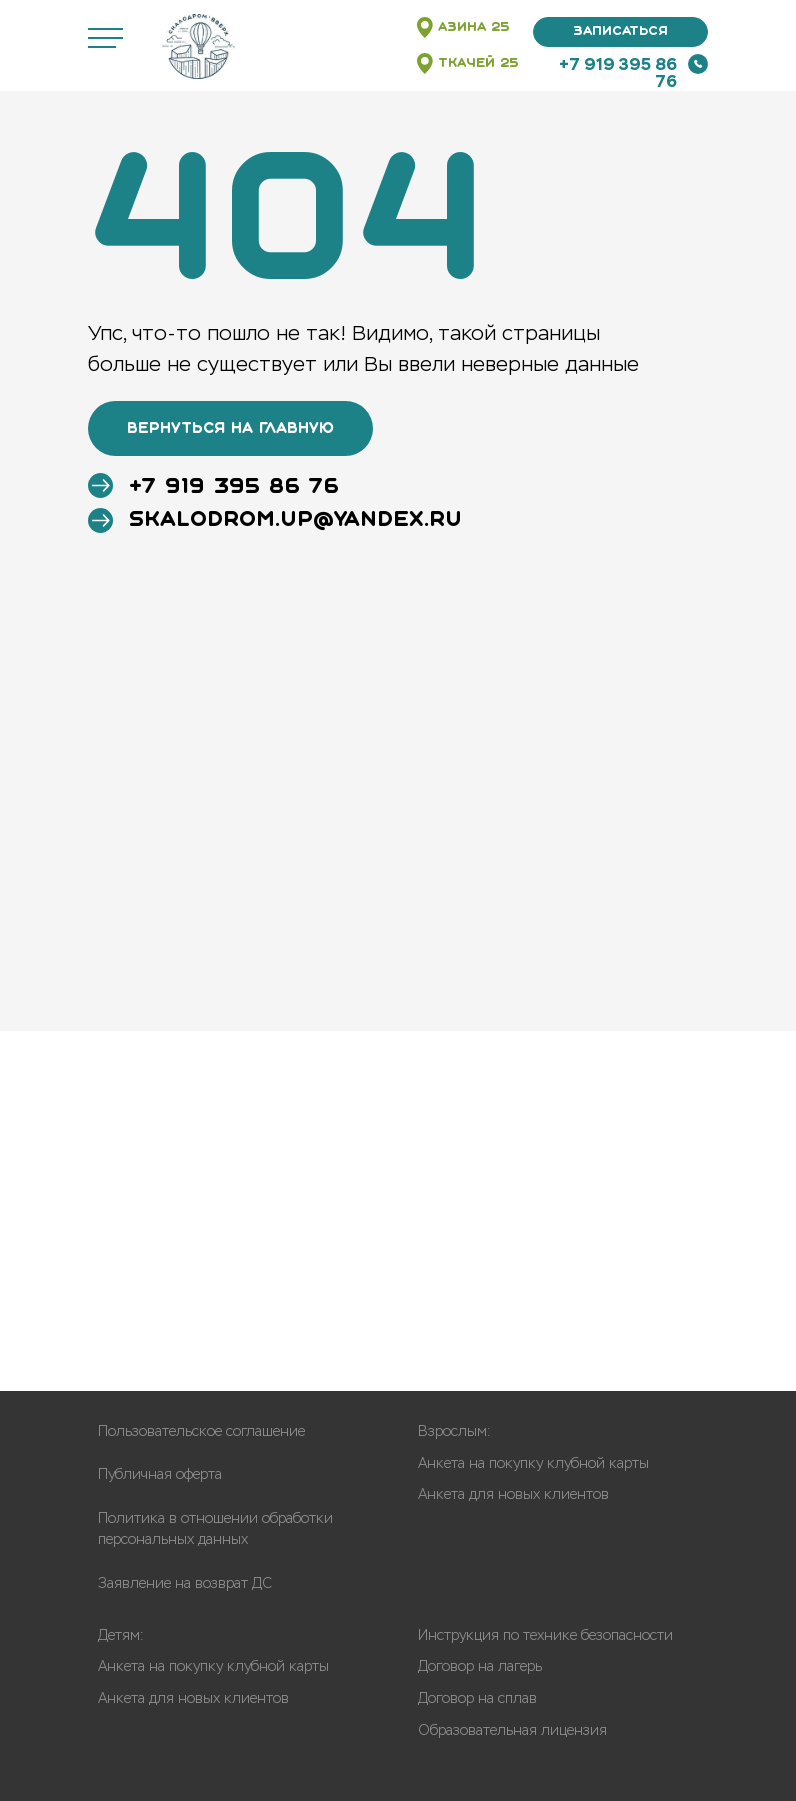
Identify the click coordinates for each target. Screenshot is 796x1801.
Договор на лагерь (480, 1666)
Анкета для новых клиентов (513, 1494)
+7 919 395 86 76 (618, 73)
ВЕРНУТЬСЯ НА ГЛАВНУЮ (230, 428)
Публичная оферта (160, 1474)
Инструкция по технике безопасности (545, 1635)
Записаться (620, 31)
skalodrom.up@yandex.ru (295, 520)
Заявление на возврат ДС (185, 1583)
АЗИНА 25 (474, 27)
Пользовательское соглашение (201, 1431)
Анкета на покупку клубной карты (533, 1463)
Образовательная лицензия (512, 1730)
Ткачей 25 (478, 63)
